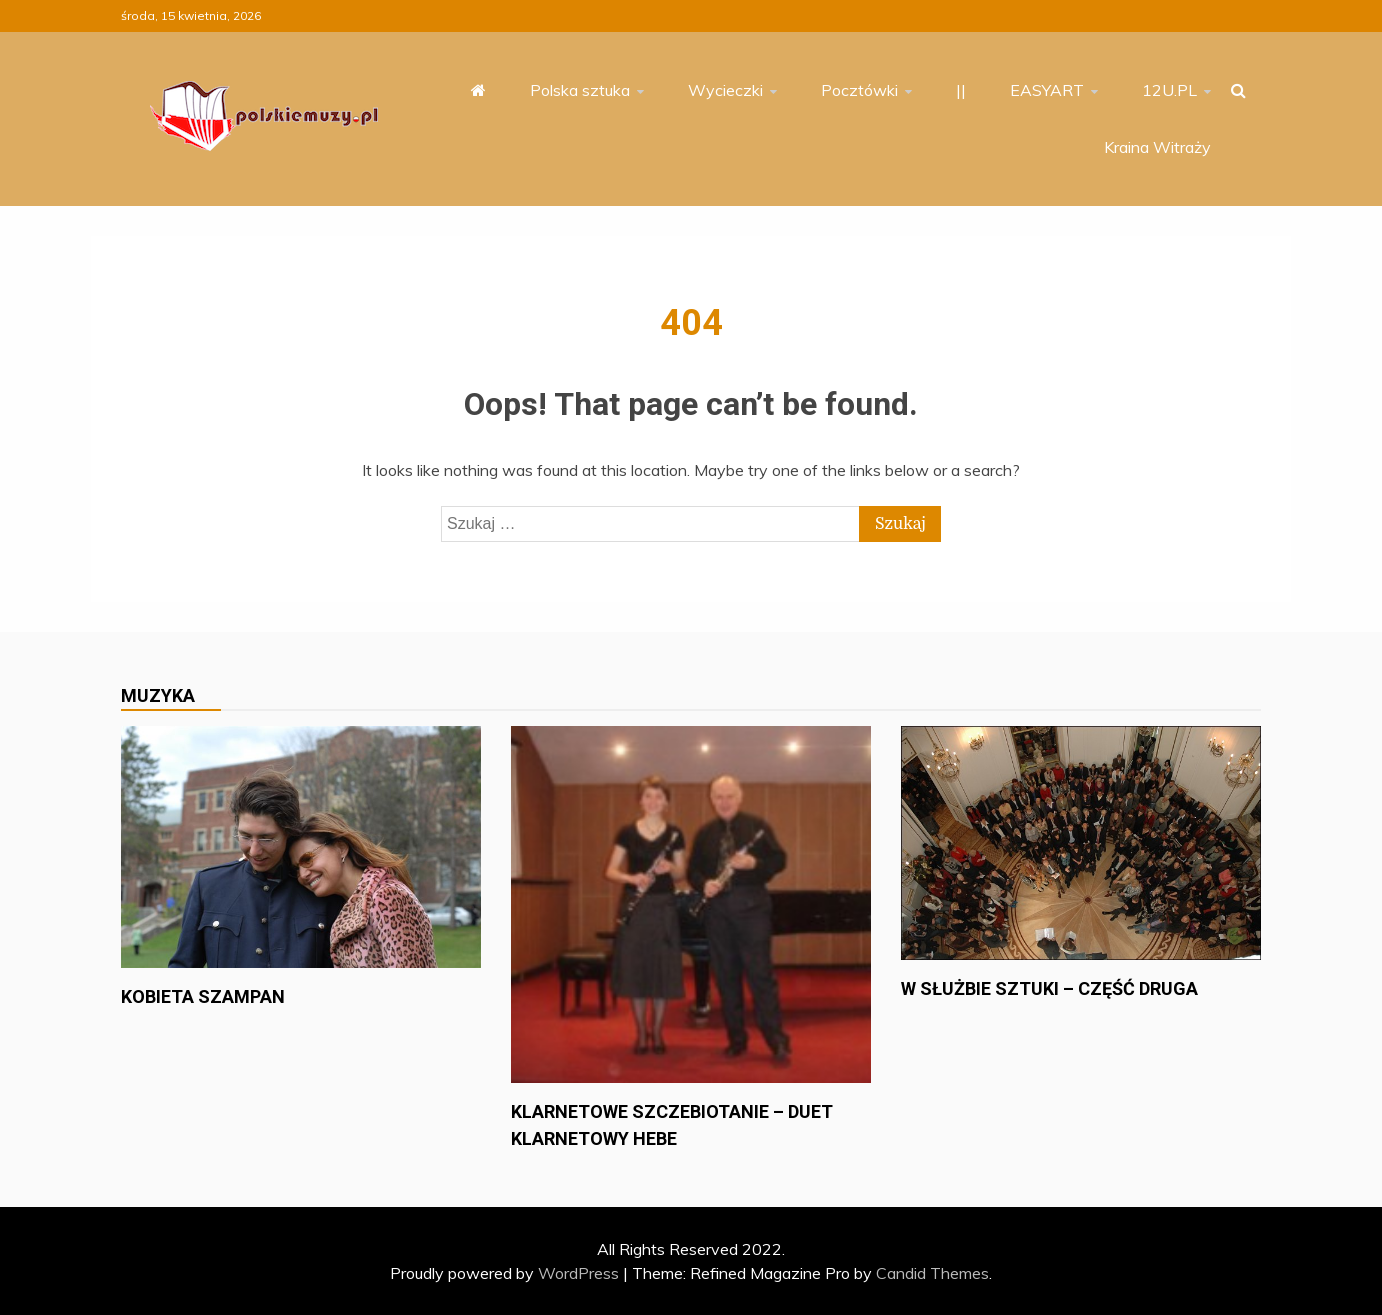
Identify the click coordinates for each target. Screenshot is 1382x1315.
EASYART (1047, 90)
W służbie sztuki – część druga (1049, 988)
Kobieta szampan (203, 996)
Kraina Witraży (1157, 147)
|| (961, 90)
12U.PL (1169, 90)
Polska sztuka (580, 90)
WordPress (578, 1273)
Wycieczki (725, 90)
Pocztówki (859, 90)
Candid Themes (932, 1273)
